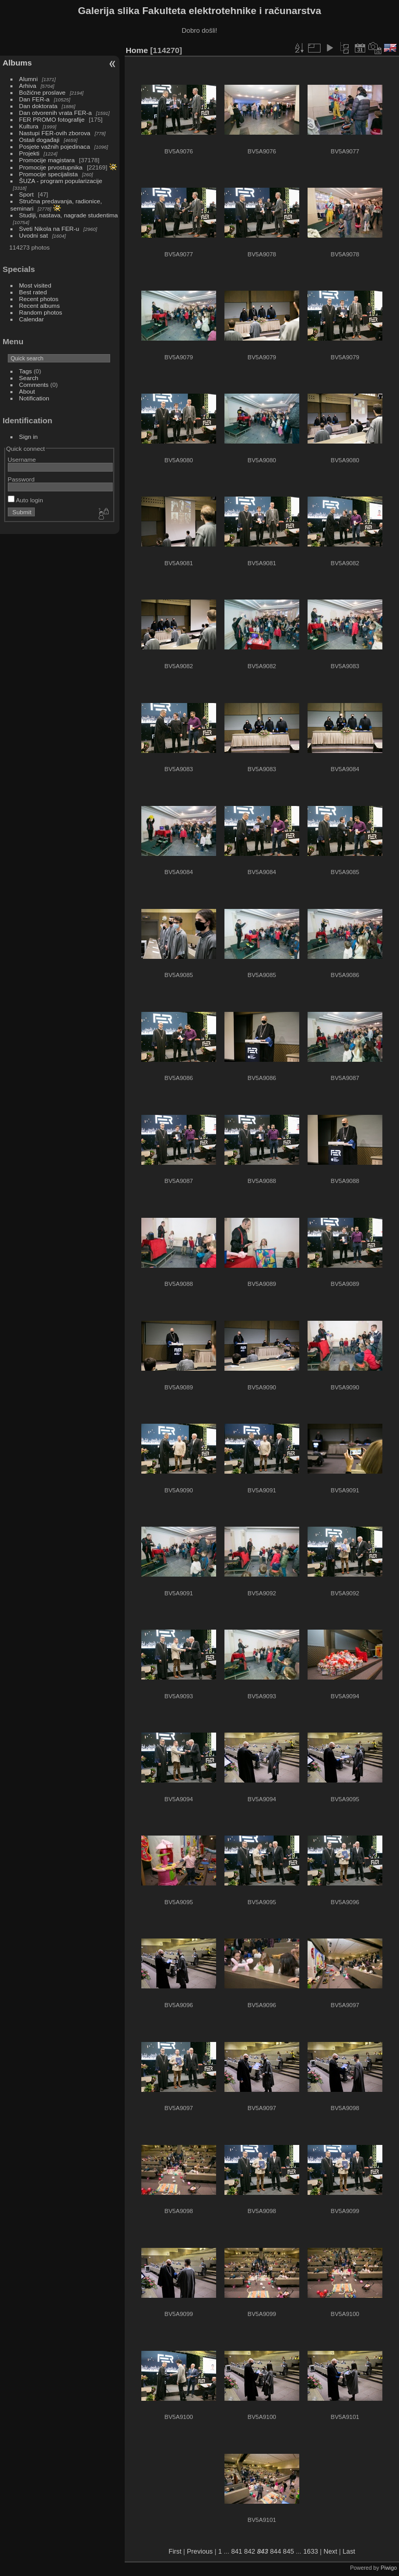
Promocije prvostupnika (51, 167)
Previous (200, 2551)
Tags (25, 371)
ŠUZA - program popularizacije (60, 180)
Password (21, 479)
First (174, 2551)
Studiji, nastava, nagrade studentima (68, 215)
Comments (34, 384)
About (27, 391)
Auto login (25, 500)
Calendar (31, 319)
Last (348, 2551)
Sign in (28, 436)
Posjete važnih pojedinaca (54, 146)
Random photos (40, 312)
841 (236, 2551)
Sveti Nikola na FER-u (49, 228)
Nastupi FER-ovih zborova (54, 132)
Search (28, 377)
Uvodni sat (33, 235)
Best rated (33, 292)
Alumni (28, 78)
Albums (17, 62)
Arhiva (27, 85)
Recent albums (39, 305)
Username (22, 459)
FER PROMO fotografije (52, 119)
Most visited (35, 285)
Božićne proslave (42, 92)
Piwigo (389, 2568)
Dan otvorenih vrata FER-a (55, 112)
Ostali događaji (39, 139)
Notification (34, 398)
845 (288, 2551)
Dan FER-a (34, 99)
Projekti (29, 153)
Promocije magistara (47, 160)
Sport (26, 194)
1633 (310, 2551)
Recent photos (39, 298)
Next (330, 2551)
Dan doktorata (38, 105)
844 (275, 2551)
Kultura (28, 126)
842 (249, 2551)
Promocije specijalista (48, 174)
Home (137, 50)
